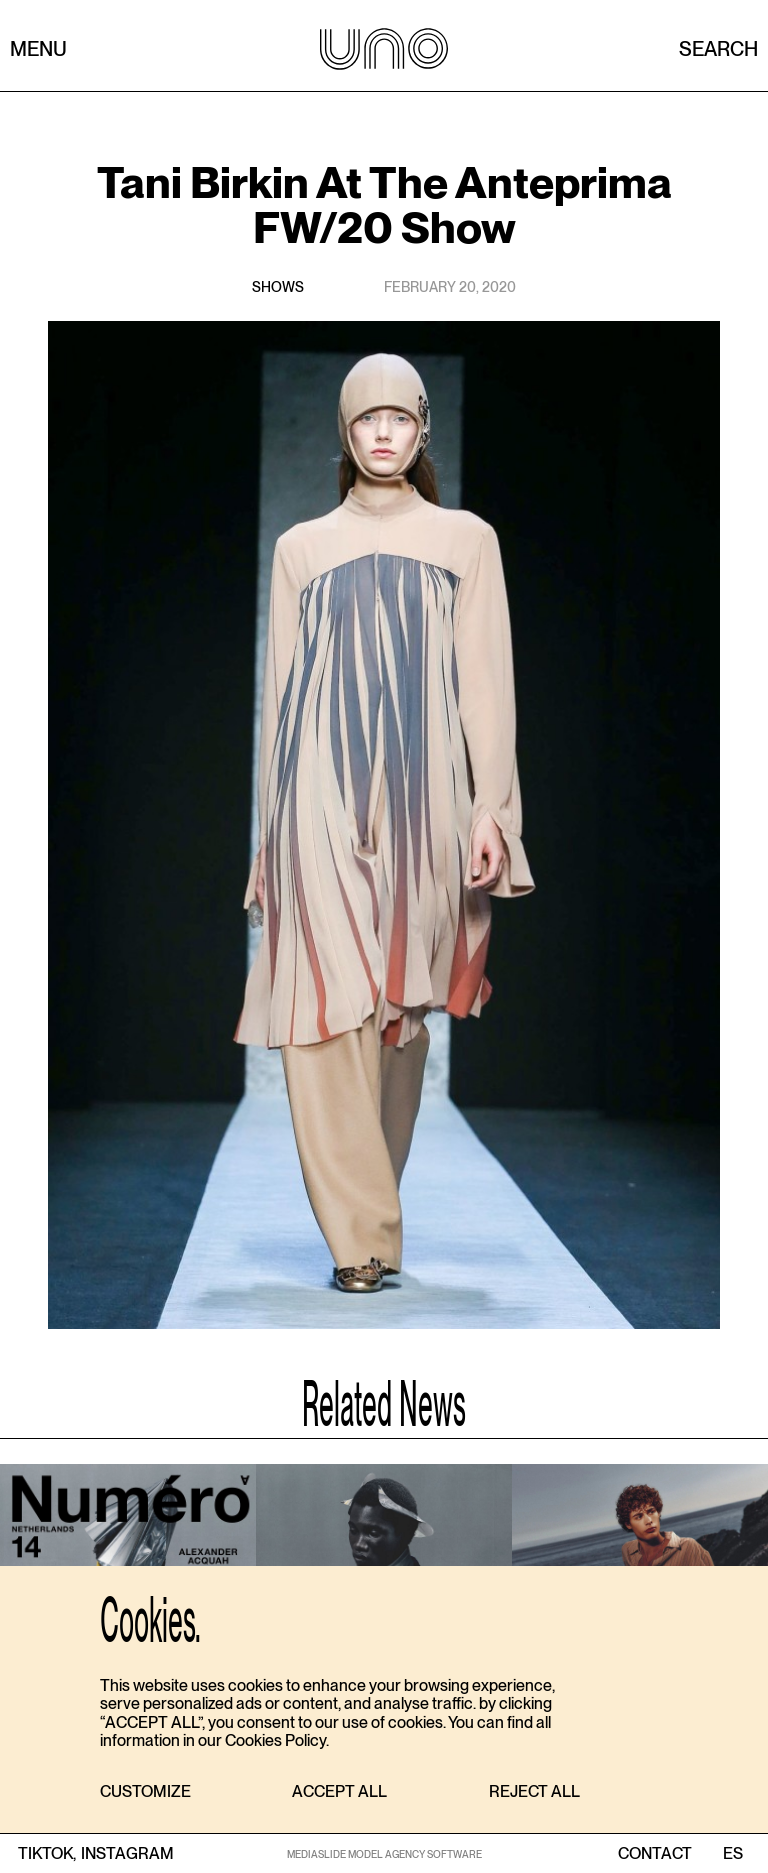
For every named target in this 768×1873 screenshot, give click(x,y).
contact (655, 1854)
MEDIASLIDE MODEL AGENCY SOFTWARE (384, 1854)
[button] (145, 1792)
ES (732, 1854)
